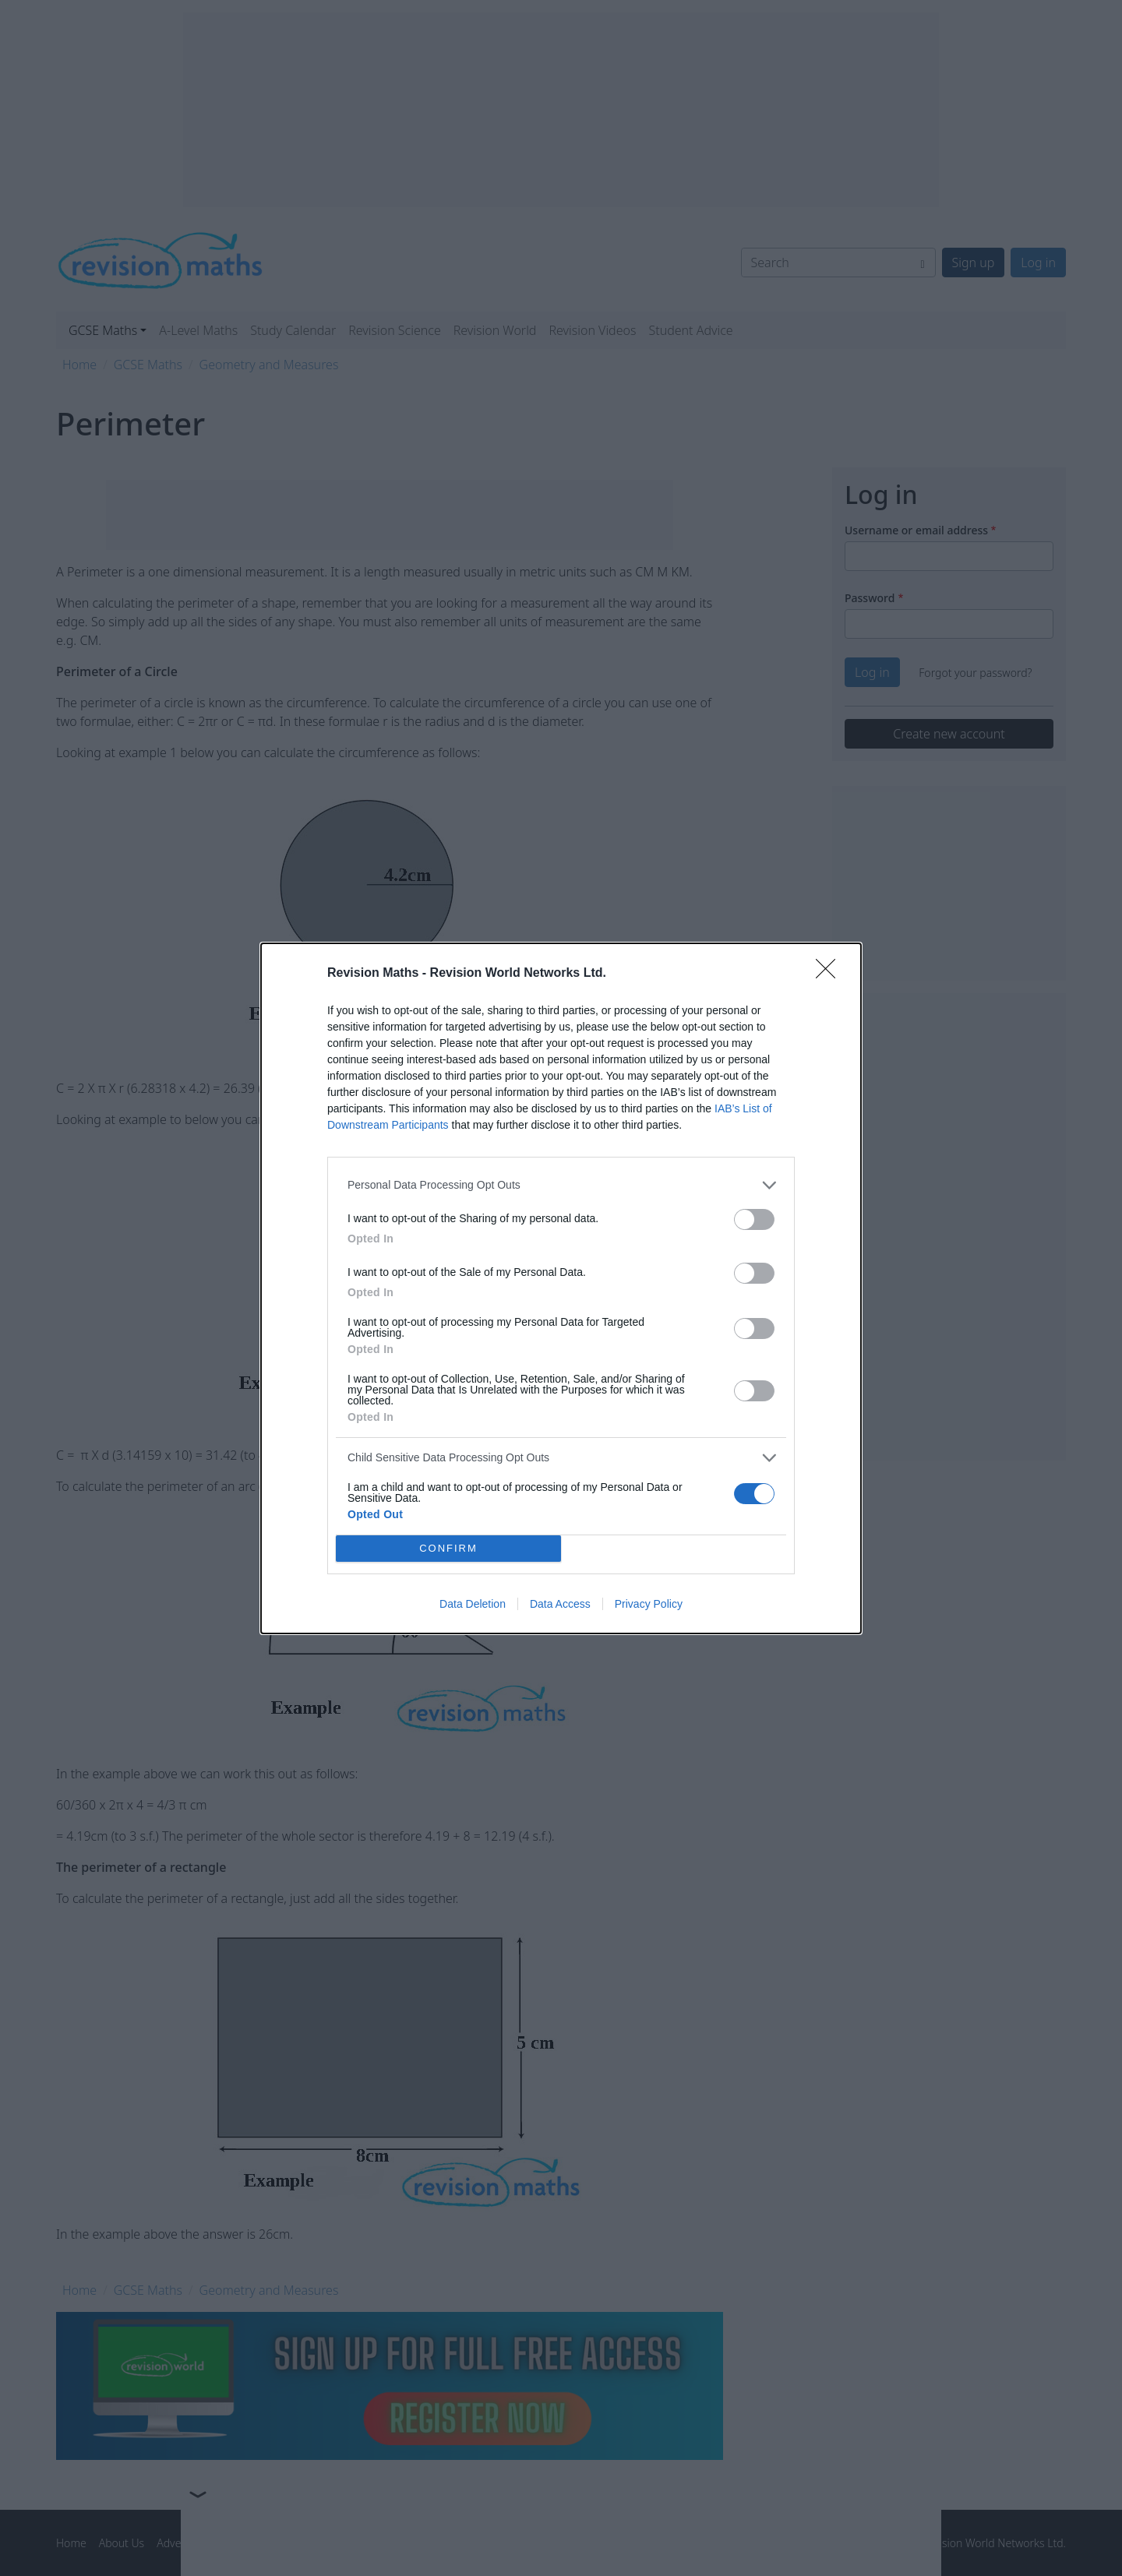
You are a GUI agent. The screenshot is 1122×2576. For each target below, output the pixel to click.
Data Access (560, 1604)
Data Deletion (472, 1604)
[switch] (754, 1219)
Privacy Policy (649, 1604)
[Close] (830, 973)
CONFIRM (448, 1548)
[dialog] (561, 1288)
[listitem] (561, 1185)
